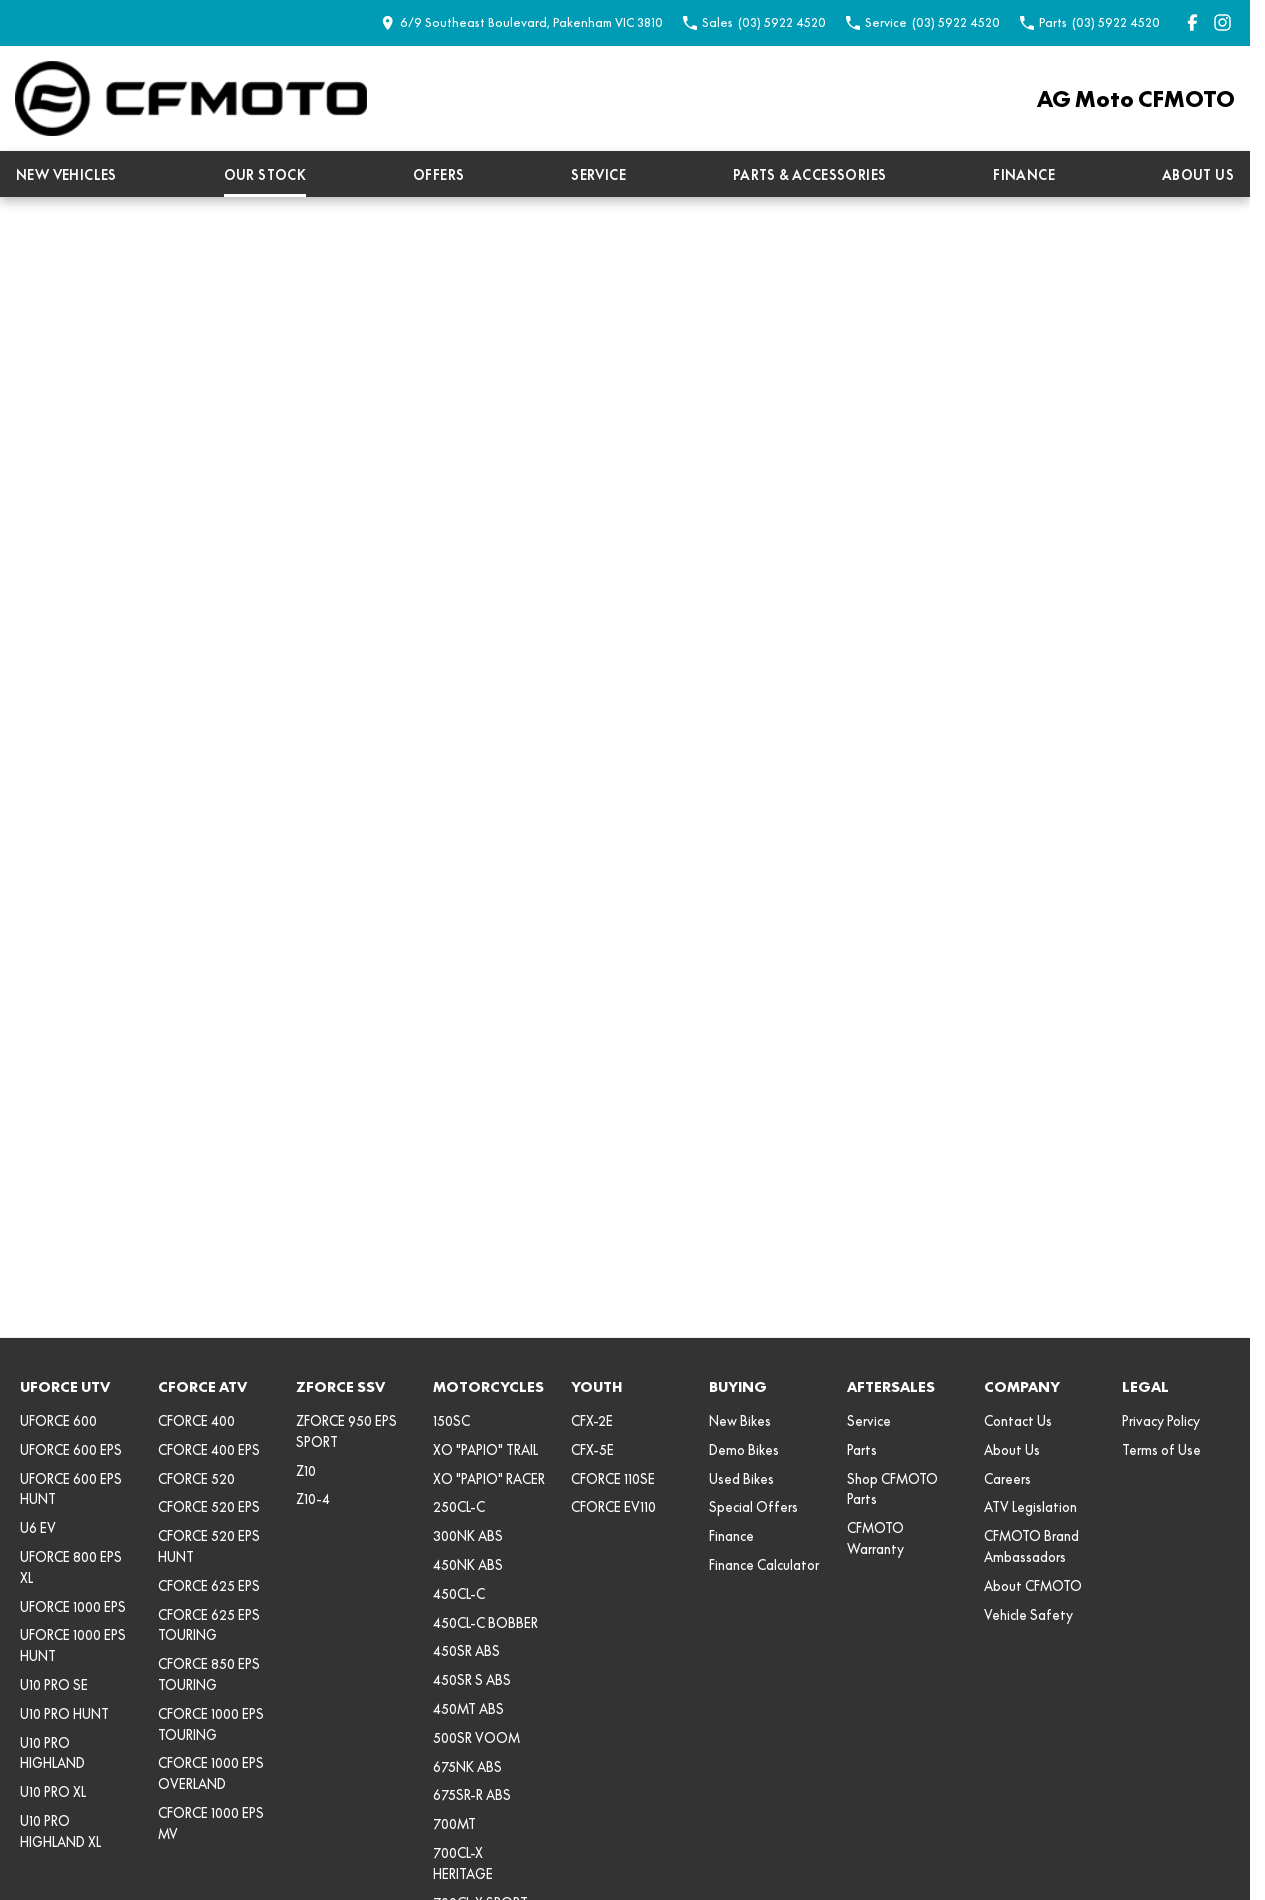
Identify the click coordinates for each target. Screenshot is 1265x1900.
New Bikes (740, 1421)
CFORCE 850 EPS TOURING (209, 1674)
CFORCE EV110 (613, 1507)
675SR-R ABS (472, 1795)
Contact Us (1018, 1421)
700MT (454, 1824)
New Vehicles (66, 175)
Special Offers (753, 1507)
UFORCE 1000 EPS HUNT (73, 1645)
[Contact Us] (522, 22)
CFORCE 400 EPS (209, 1450)
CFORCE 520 (196, 1479)
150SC (451, 1421)
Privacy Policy (1161, 1421)
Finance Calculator (764, 1565)
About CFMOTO (1033, 1586)
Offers (438, 175)
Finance (1024, 175)
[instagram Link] (1222, 22)
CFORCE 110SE (613, 1479)
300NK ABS (468, 1536)
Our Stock (265, 175)
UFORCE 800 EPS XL (71, 1567)
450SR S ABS (472, 1680)
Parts (862, 1450)
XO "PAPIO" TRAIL (485, 1450)
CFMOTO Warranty (875, 1538)
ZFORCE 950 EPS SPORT (346, 1431)
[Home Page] (191, 98)
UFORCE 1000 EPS (73, 1607)
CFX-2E (592, 1421)
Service (598, 175)
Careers (1007, 1479)
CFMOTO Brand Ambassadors (1031, 1546)
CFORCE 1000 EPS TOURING (211, 1724)
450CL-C (459, 1594)
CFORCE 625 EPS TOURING (209, 1625)
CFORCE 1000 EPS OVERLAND (211, 1773)
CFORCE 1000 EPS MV (211, 1823)
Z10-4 (313, 1499)
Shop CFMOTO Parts (892, 1489)
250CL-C (459, 1507)
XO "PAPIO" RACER (489, 1479)
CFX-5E (592, 1450)
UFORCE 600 (58, 1421)
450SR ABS (466, 1651)
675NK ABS (467, 1767)
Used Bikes (741, 1479)
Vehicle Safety (1028, 1615)
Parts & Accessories (810, 175)
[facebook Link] (1192, 22)
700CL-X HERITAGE (463, 1863)
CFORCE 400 (196, 1421)
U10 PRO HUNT (64, 1714)
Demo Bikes (744, 1450)
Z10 (306, 1471)
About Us (1198, 175)
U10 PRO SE (54, 1685)
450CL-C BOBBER (485, 1623)
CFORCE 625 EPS (209, 1586)
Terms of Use (1161, 1450)
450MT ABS (468, 1709)
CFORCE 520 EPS (209, 1507)
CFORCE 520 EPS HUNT (209, 1546)
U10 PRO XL (53, 1792)
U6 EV (38, 1528)
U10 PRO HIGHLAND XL (60, 1831)
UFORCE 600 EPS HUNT (71, 1489)
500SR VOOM (476, 1738)
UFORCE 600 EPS (71, 1450)
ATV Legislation (1030, 1507)
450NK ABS (468, 1565)
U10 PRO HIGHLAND (52, 1753)
